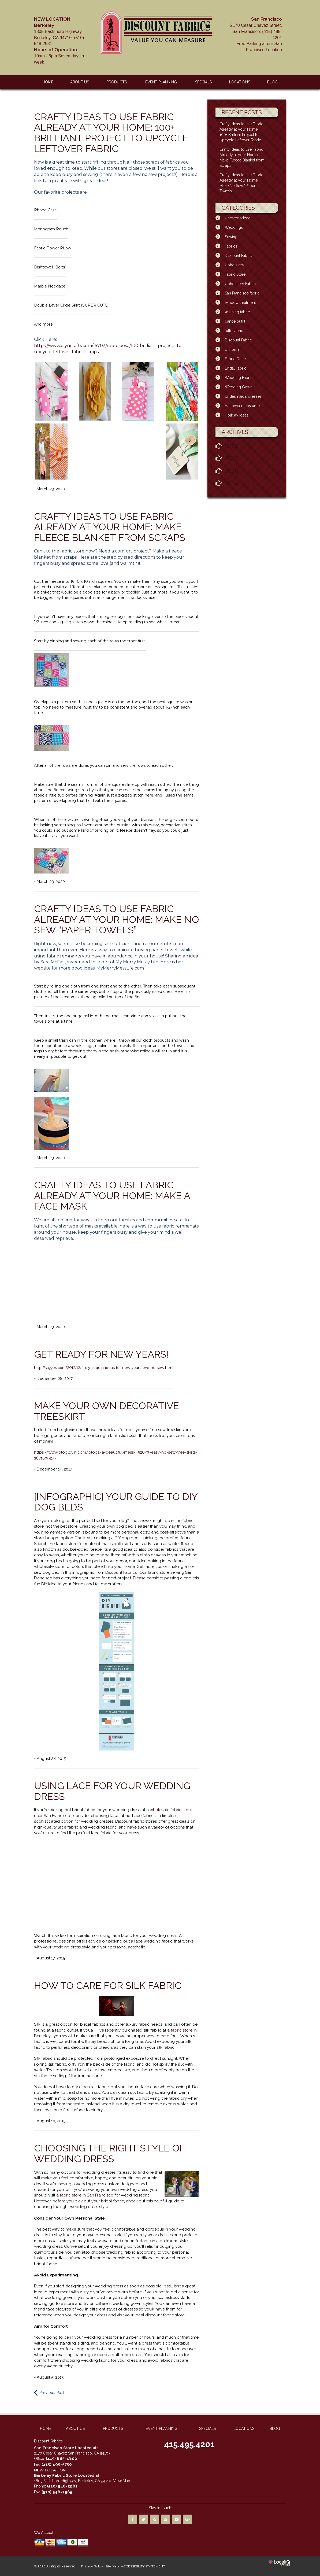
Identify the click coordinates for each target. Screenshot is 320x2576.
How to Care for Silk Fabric (107, 1985)
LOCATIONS (239, 82)
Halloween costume (242, 406)
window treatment (240, 302)
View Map (121, 2481)
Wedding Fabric (238, 377)
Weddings (234, 227)
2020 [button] (232, 445)
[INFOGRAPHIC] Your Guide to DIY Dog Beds (116, 1502)
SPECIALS (203, 82)
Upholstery (234, 265)
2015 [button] (231, 470)
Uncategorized (238, 218)
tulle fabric (234, 331)
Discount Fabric (238, 340)
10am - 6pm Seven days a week (59, 40)
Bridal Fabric (235, 368)
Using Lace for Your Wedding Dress (112, 1791)
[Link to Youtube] (176, 2519)
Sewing (231, 237)
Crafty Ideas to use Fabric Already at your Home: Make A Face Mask (112, 1195)
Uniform (232, 349)
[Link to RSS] (165, 2519)
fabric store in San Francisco (87, 2195)
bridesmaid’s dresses (243, 396)
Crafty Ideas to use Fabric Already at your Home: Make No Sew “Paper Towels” (116, 919)
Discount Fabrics (121, 1572)
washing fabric (237, 312)
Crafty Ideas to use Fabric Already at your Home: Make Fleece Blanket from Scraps (109, 527)
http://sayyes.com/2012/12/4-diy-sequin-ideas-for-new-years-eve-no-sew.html (103, 1367)
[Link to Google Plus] (187, 2519)
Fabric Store (235, 274)
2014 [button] (231, 483)
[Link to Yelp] (154, 2519)
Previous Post (52, 2392)
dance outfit (235, 321)
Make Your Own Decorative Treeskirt (106, 1411)
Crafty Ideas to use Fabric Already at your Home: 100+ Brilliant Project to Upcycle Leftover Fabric (111, 132)
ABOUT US (79, 82)
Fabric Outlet (236, 359)
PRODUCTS (117, 82)
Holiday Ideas (236, 415)
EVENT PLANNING (161, 82)
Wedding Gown (238, 387)
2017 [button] (231, 458)
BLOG (272, 82)
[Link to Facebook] (132, 2519)
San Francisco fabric (242, 293)
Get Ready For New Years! (101, 1354)
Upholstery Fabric (240, 284)
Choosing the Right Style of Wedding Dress (109, 2153)
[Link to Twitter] (143, 2519)
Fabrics (231, 246)
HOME (47, 82)
